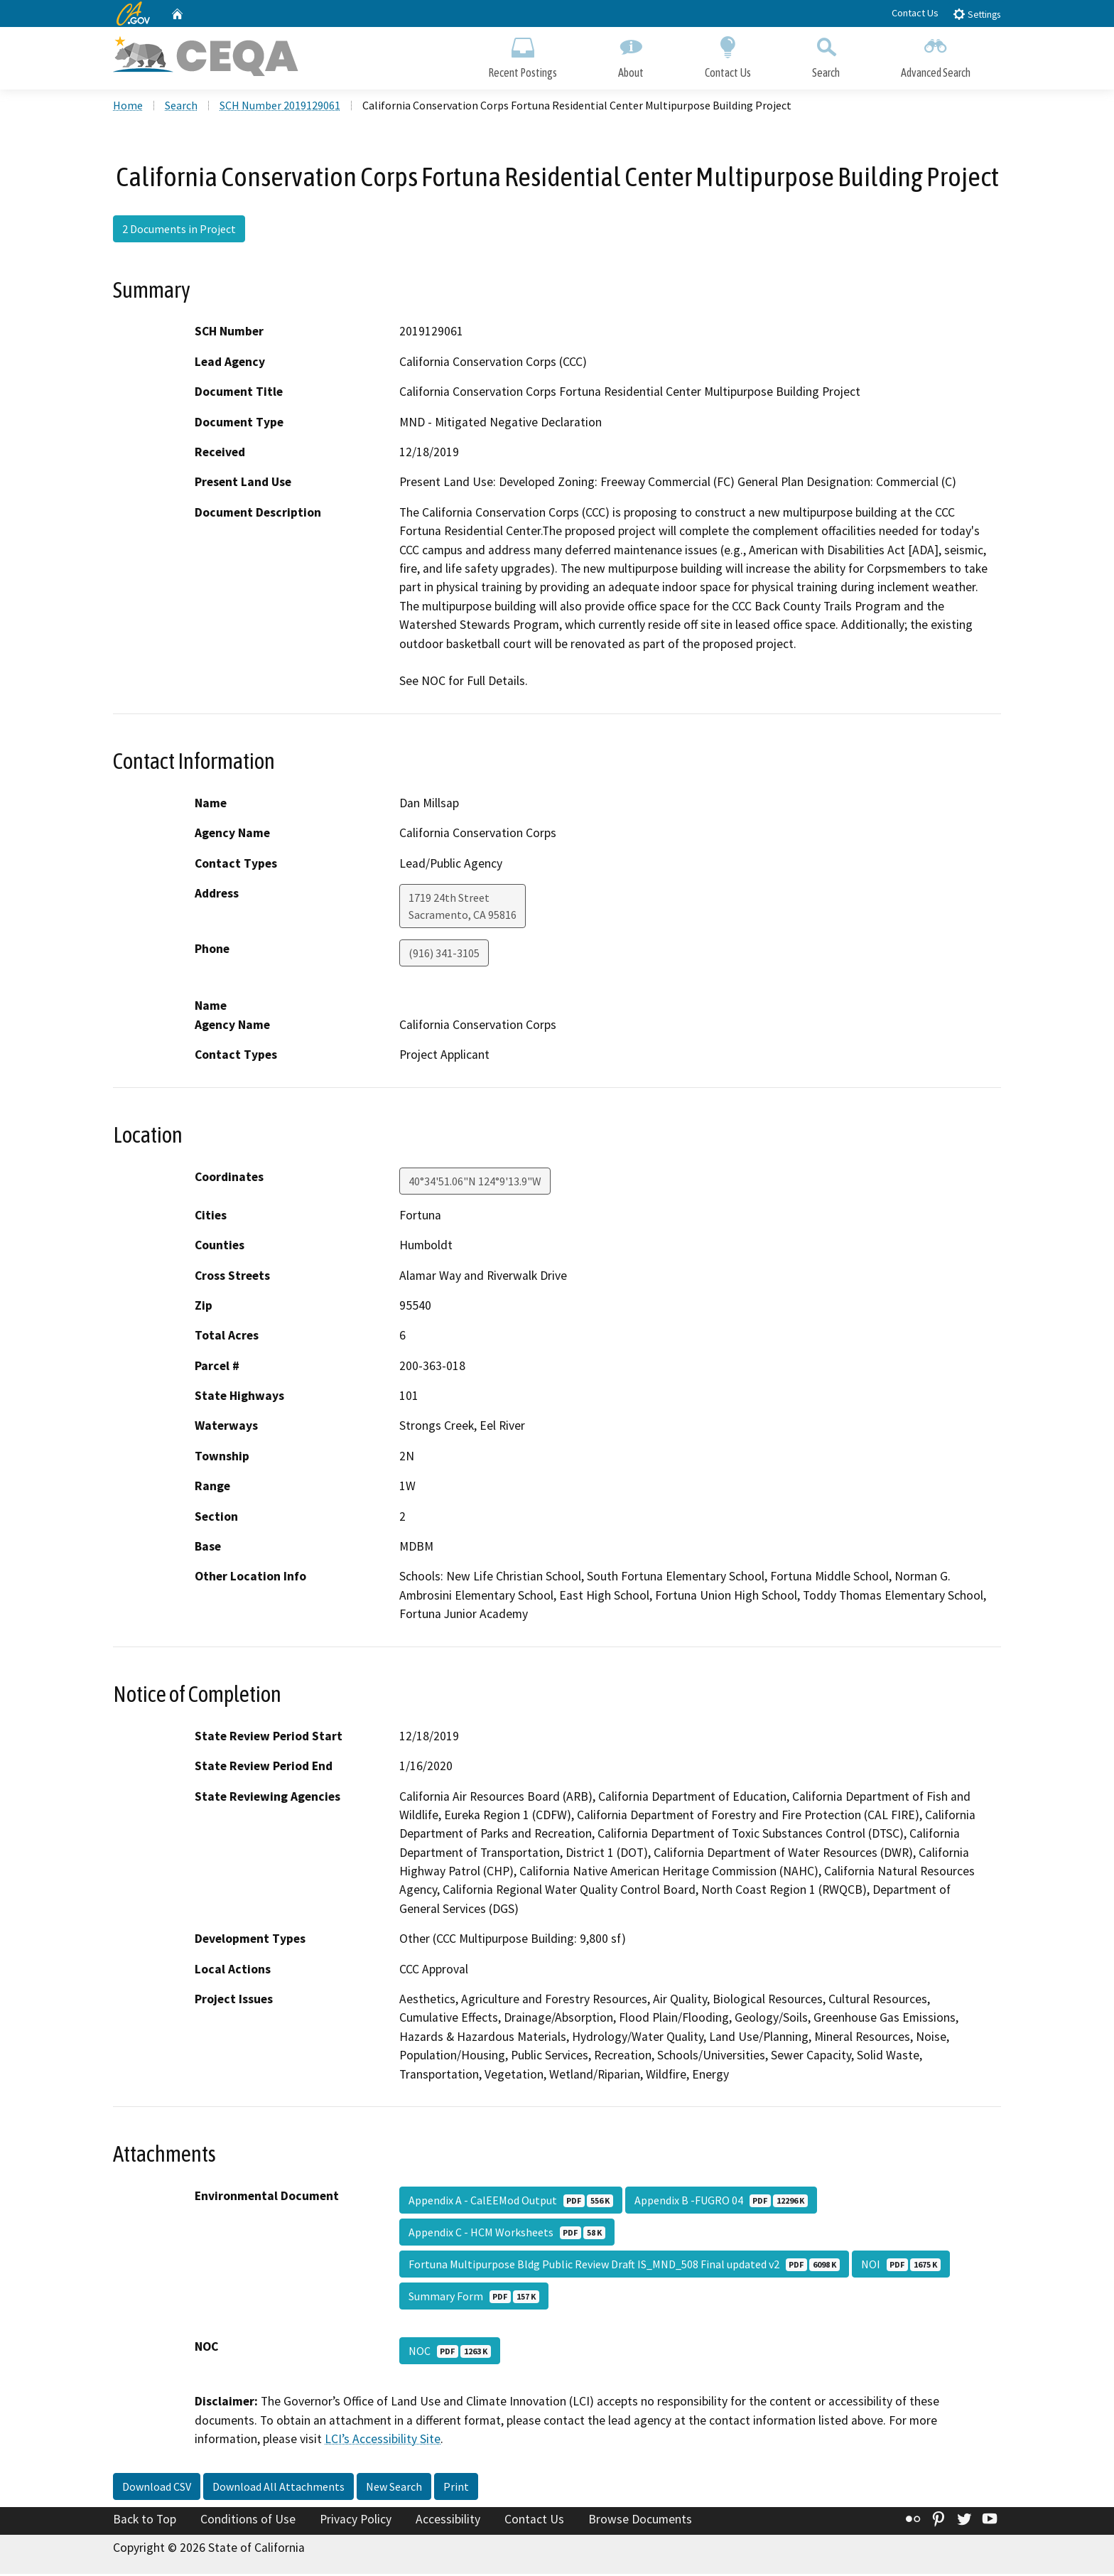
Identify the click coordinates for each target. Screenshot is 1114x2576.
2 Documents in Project (179, 231)
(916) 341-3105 (444, 955)
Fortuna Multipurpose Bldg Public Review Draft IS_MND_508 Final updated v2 (624, 2266)
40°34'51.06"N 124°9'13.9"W (475, 1183)
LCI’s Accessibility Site (382, 2441)
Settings (976, 14)
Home (128, 107)
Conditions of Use (248, 2521)
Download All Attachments (278, 2488)
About (631, 55)
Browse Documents (640, 2521)
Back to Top (144, 2521)
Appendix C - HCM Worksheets (507, 2234)
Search (826, 55)
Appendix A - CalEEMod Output (511, 2202)
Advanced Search (935, 55)
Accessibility (448, 2521)
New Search (394, 2488)
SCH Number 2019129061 (280, 107)
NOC (450, 2353)
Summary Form (474, 2298)
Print (456, 2488)
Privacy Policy (355, 2521)
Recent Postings (522, 55)
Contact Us (915, 12)
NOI (901, 2266)
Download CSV (156, 2488)
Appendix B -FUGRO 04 (721, 2202)
